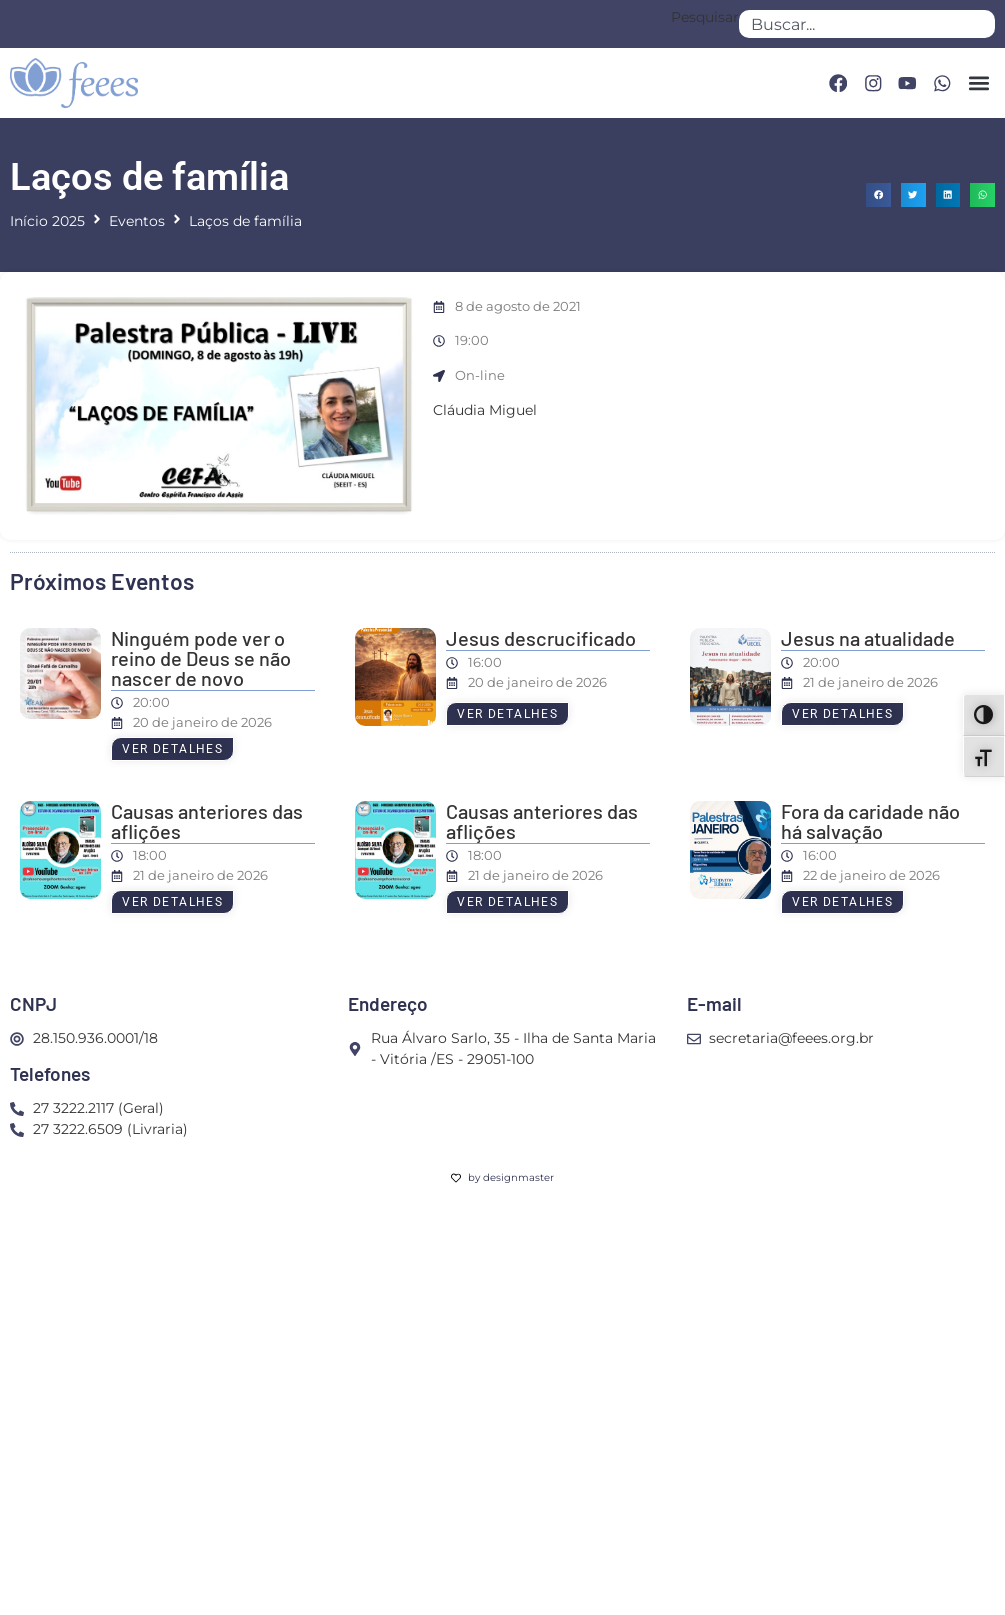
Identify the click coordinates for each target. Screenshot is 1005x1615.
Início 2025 (47, 221)
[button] (978, 82)
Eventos (137, 221)
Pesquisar (705, 18)
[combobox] (867, 24)
